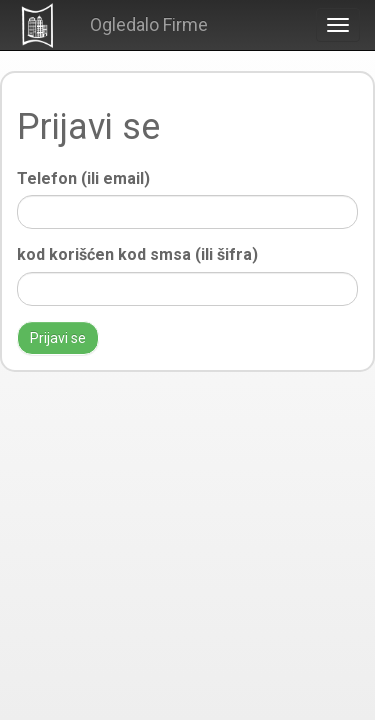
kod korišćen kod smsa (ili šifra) (137, 254)
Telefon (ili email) (83, 178)
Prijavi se (58, 338)
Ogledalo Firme (149, 24)
